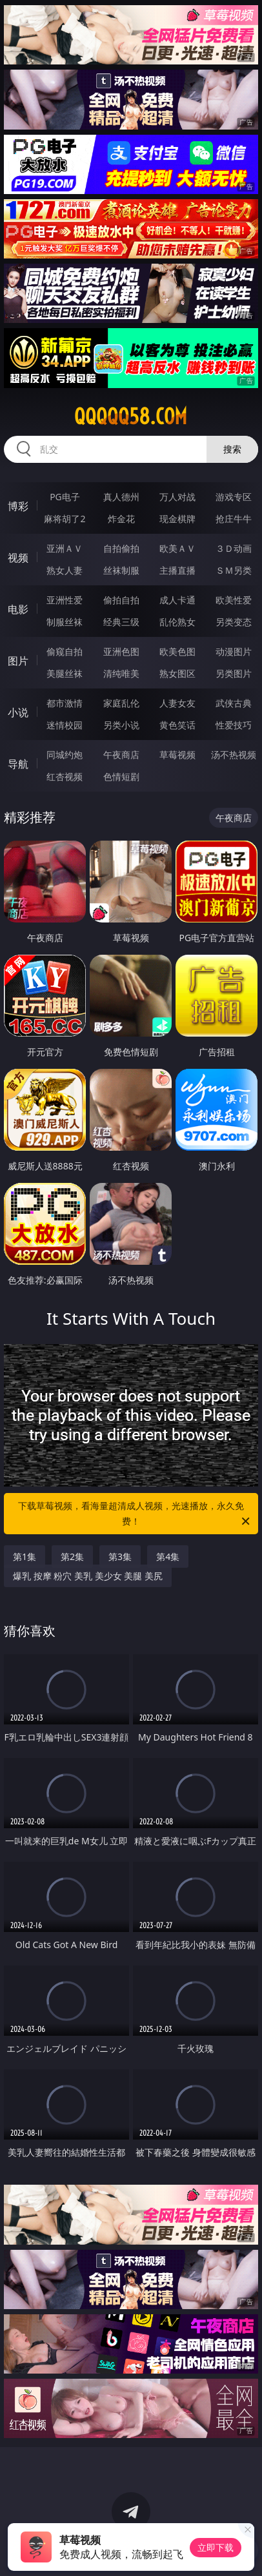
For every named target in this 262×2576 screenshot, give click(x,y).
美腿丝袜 (64, 673)
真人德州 (121, 497)
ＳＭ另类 (234, 570)
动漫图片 (234, 651)
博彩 (18, 506)
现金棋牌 (177, 518)
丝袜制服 (121, 570)
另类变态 (234, 622)
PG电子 (65, 497)
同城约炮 (64, 754)
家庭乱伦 (121, 703)
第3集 (120, 1556)
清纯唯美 (121, 673)
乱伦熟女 (177, 622)
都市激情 (64, 703)
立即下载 (215, 2547)
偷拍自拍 (121, 600)
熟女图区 (177, 673)
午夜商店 (121, 754)
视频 (18, 558)
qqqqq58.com (130, 416)
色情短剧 (121, 776)
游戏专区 (234, 497)
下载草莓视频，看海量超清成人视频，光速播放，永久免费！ (135, 1514)
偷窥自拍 (64, 651)
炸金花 (121, 518)
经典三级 (121, 622)
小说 (18, 712)
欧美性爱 (234, 600)
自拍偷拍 (121, 548)
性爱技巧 (234, 725)
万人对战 (177, 497)
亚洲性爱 (64, 600)
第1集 (24, 1556)
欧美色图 (177, 651)
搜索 (232, 449)
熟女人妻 (64, 570)
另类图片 (234, 673)
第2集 (72, 1556)
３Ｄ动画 (234, 548)
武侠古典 (234, 703)
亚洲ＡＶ (64, 548)
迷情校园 (64, 725)
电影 (18, 609)
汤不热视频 (233, 754)
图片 (18, 661)
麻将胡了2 (64, 518)
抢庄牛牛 (234, 518)
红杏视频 (64, 776)
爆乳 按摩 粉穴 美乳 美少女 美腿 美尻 (88, 1576)
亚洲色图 (121, 651)
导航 (18, 764)
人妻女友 (177, 703)
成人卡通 (177, 600)
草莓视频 (177, 754)
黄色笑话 (177, 725)
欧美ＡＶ (177, 548)
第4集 (167, 1556)
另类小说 (121, 725)
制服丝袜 (64, 622)
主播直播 (177, 570)
